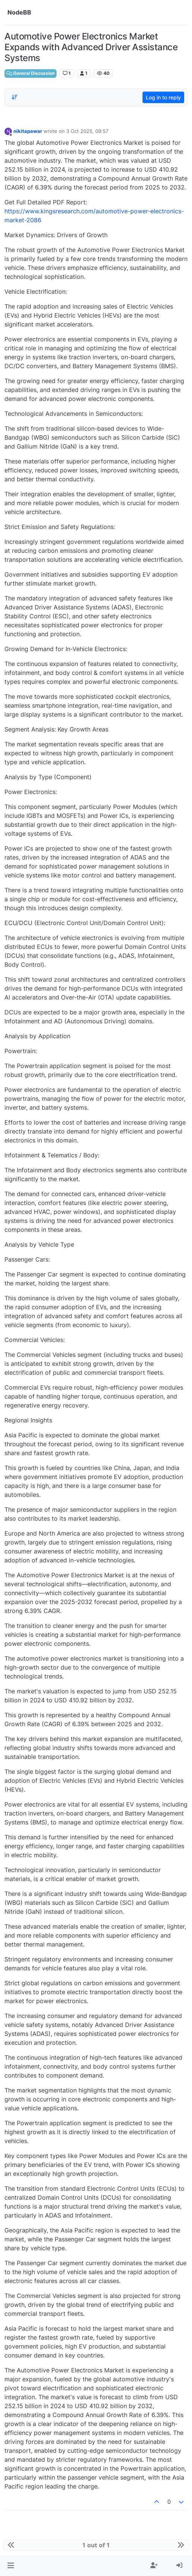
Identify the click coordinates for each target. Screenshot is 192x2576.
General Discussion (30, 73)
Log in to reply (163, 97)
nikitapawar (27, 131)
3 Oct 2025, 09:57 (87, 131)
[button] (10, 2565)
